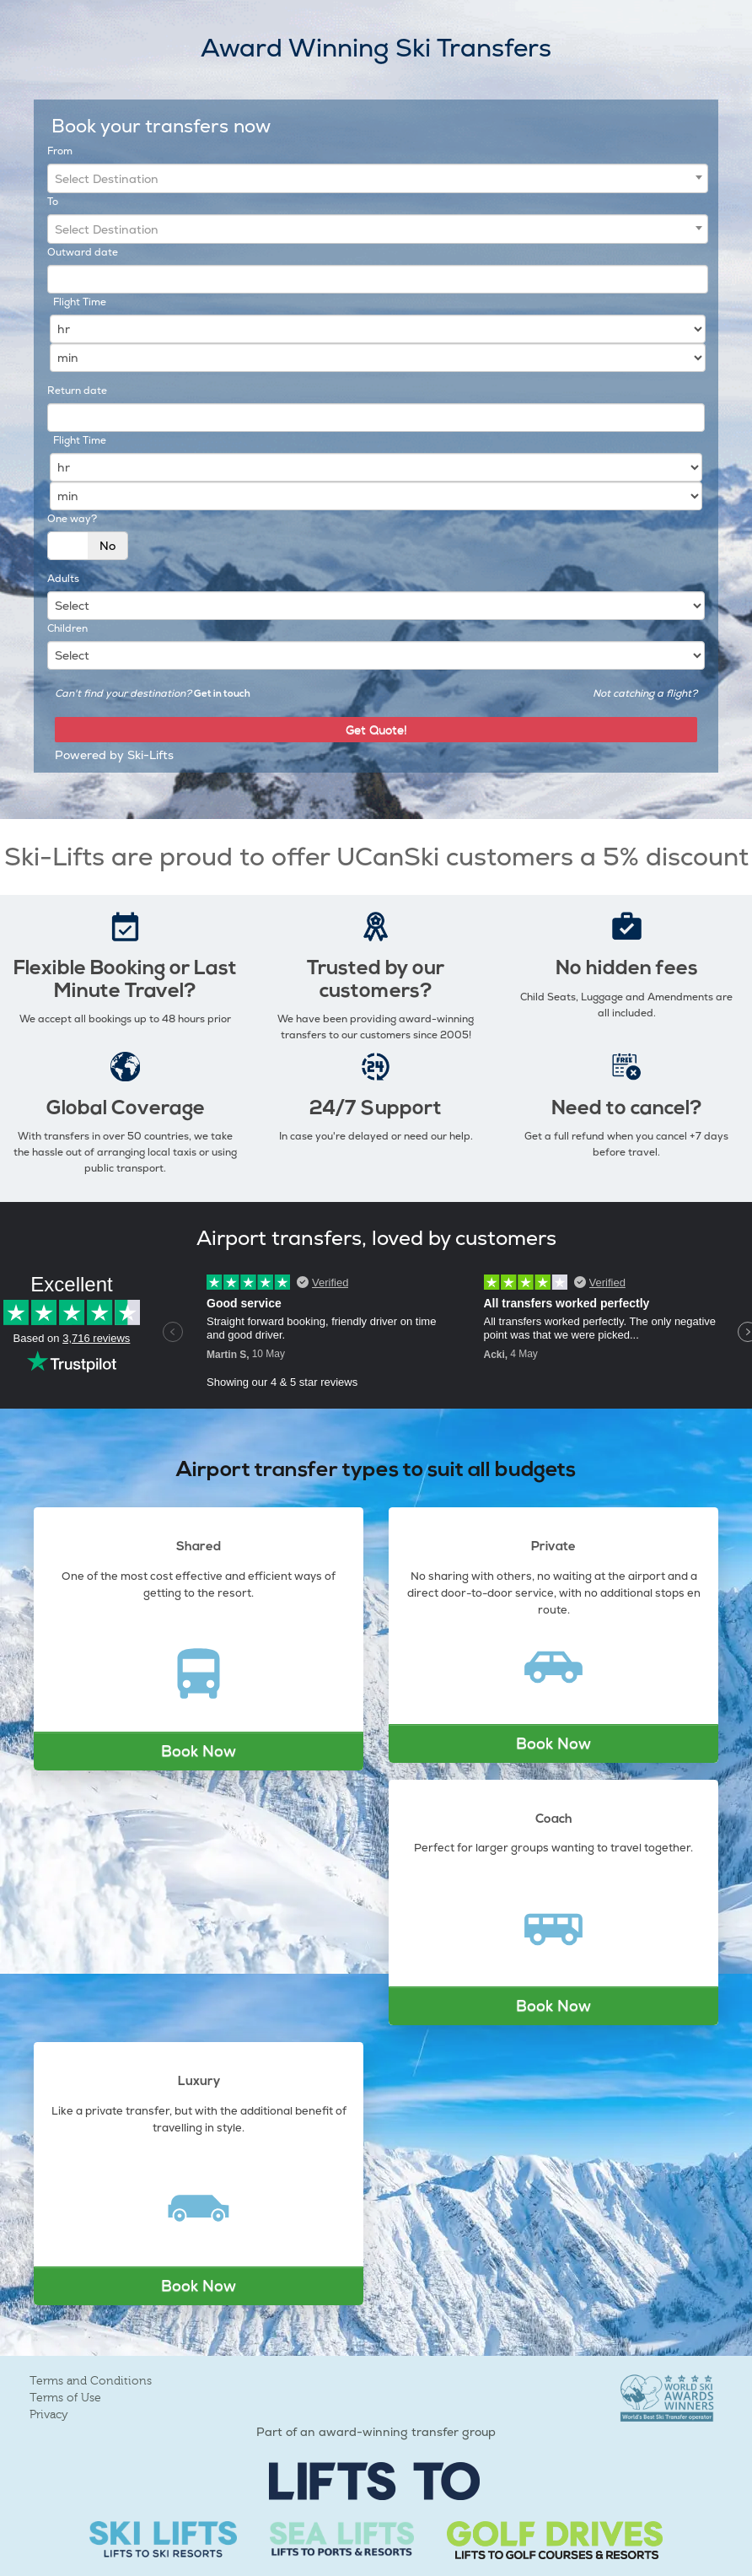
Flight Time (79, 302)
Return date (77, 390)
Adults (63, 578)
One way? (72, 518)
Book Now (198, 1750)
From (60, 151)
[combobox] (377, 178)
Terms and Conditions (91, 2380)
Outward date (82, 252)
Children (67, 628)
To (52, 201)
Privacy (49, 2414)
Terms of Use (65, 2397)
